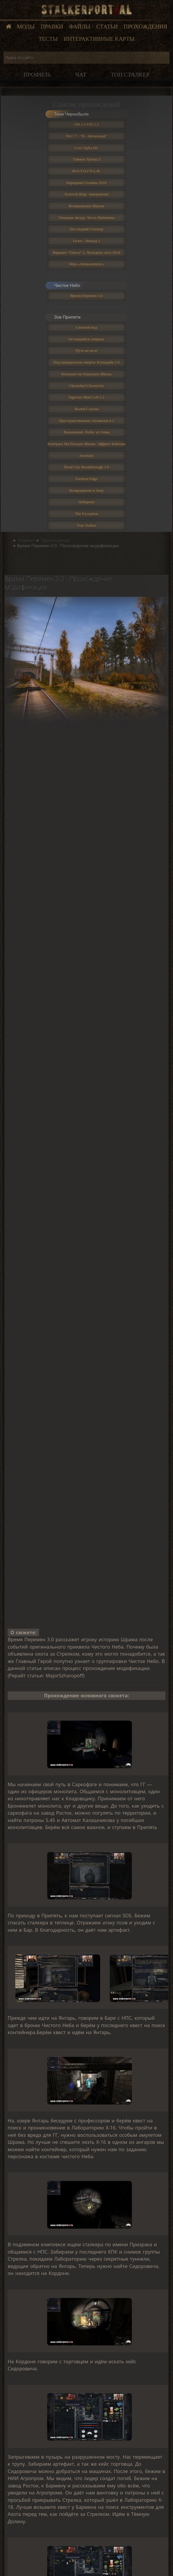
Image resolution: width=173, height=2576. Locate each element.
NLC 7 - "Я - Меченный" (86, 136)
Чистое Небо (67, 285)
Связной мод (86, 327)
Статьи (107, 26)
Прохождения (145, 26)
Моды (26, 26)
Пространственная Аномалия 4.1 (86, 420)
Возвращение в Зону (86, 490)
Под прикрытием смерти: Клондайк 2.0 (86, 362)
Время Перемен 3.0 (86, 295)
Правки (52, 26)
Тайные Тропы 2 (86, 159)
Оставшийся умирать (86, 339)
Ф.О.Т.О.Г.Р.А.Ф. (86, 171)
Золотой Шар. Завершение (86, 194)
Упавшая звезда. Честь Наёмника (86, 217)
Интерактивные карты (99, 39)
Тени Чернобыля (71, 114)
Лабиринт (86, 502)
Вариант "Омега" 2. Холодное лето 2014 (86, 252)
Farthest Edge (86, 478)
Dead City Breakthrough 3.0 (86, 467)
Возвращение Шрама (86, 206)
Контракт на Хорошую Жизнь (86, 374)
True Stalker (86, 525)
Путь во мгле (86, 350)
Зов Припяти (67, 317)
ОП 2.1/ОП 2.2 (86, 124)
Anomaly (86, 455)
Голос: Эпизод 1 (86, 241)
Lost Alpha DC (87, 148)
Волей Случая (86, 409)
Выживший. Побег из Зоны (86, 432)
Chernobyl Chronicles (86, 385)
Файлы (79, 26)
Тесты (48, 39)
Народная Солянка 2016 (86, 182)
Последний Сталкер (86, 229)
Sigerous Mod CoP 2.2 (86, 397)
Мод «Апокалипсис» (86, 264)
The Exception (86, 513)
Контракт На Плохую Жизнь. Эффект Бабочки (87, 444)
